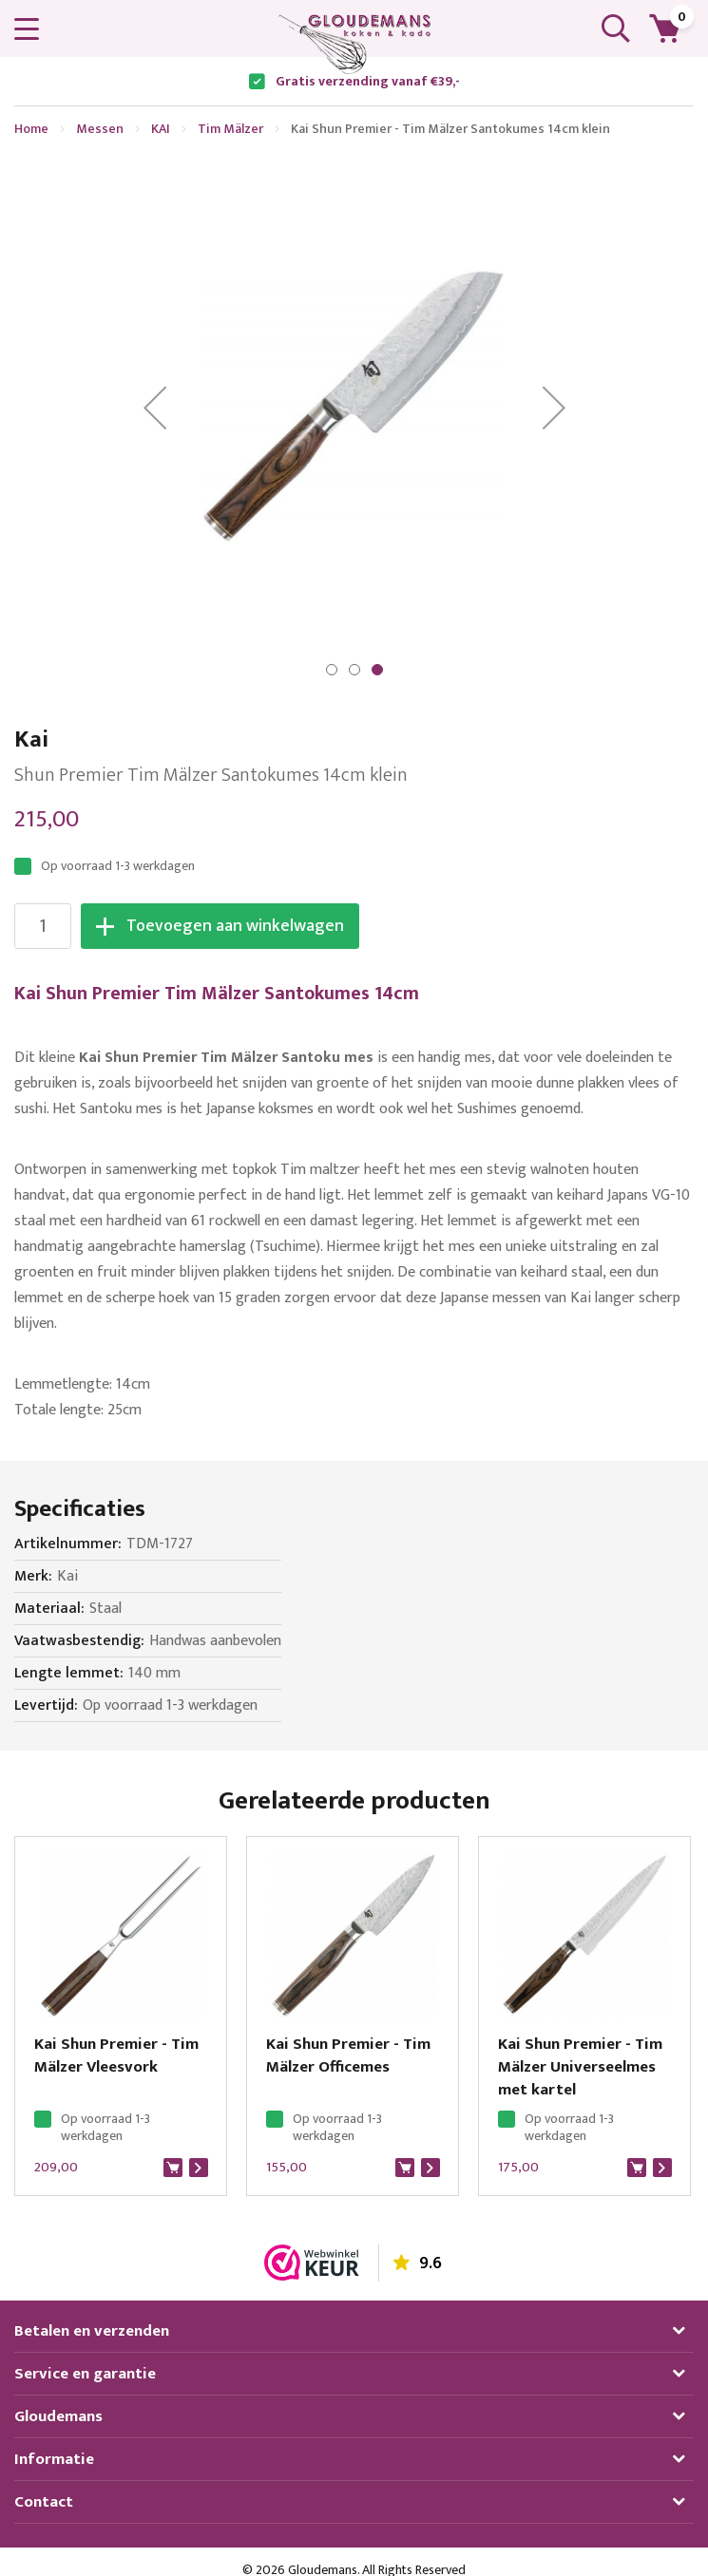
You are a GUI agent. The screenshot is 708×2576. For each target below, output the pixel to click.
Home (31, 129)
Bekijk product (198, 2167)
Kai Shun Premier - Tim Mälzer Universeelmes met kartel (580, 2067)
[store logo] (354, 44)
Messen (100, 129)
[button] (155, 407)
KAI (160, 129)
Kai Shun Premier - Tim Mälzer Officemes (348, 2055)
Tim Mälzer (230, 129)
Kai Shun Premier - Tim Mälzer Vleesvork (116, 2055)
